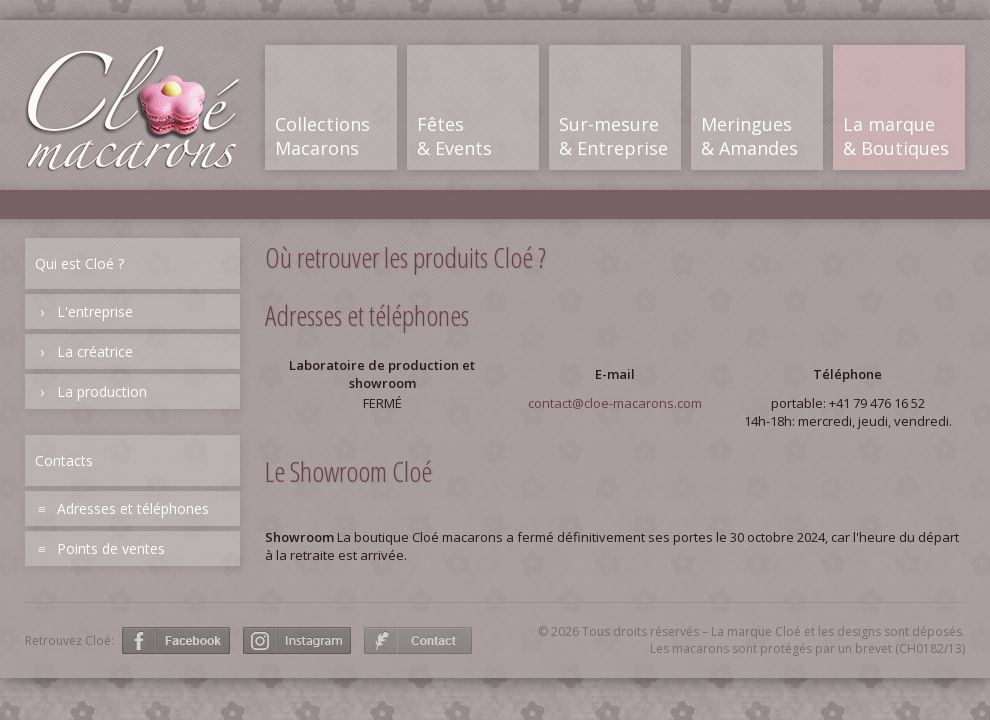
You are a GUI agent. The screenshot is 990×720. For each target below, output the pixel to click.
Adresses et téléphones (133, 508)
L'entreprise (95, 311)
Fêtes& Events (454, 136)
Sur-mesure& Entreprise (613, 136)
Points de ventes (111, 548)
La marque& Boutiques (896, 136)
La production (102, 391)
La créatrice (95, 351)
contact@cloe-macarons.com (615, 403)
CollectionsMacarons (322, 136)
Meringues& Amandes (749, 136)
